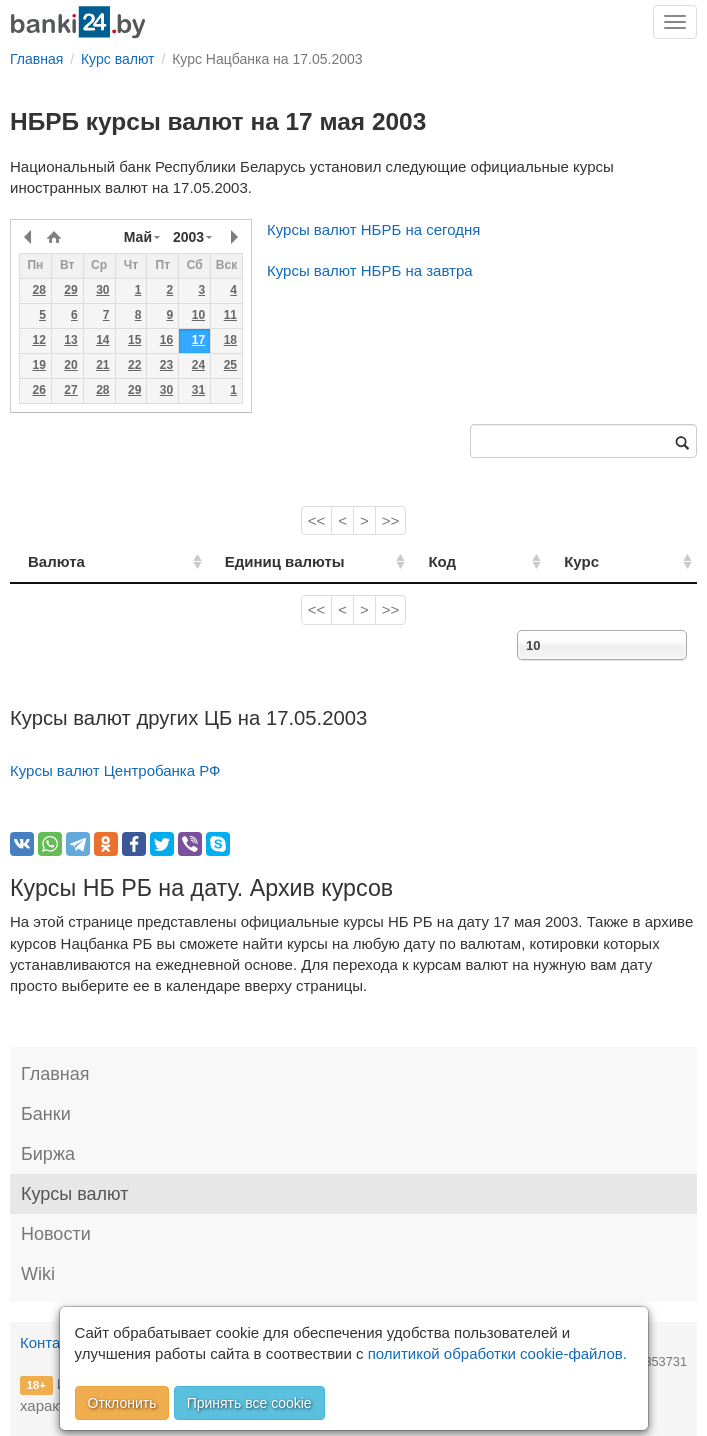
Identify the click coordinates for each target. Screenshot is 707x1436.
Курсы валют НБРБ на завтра (370, 270)
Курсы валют (74, 1194)
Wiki (38, 1274)
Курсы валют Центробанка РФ (115, 770)
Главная (55, 1074)
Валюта (56, 561)
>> (391, 520)
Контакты (52, 1342)
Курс (605, 561)
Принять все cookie (249, 1403)
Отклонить (122, 1403)
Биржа (48, 1154)
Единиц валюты (254, 561)
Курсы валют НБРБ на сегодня (373, 229)
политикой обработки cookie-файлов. (497, 1353)
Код (488, 561)
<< (317, 520)
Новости (56, 1234)
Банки (46, 1114)
